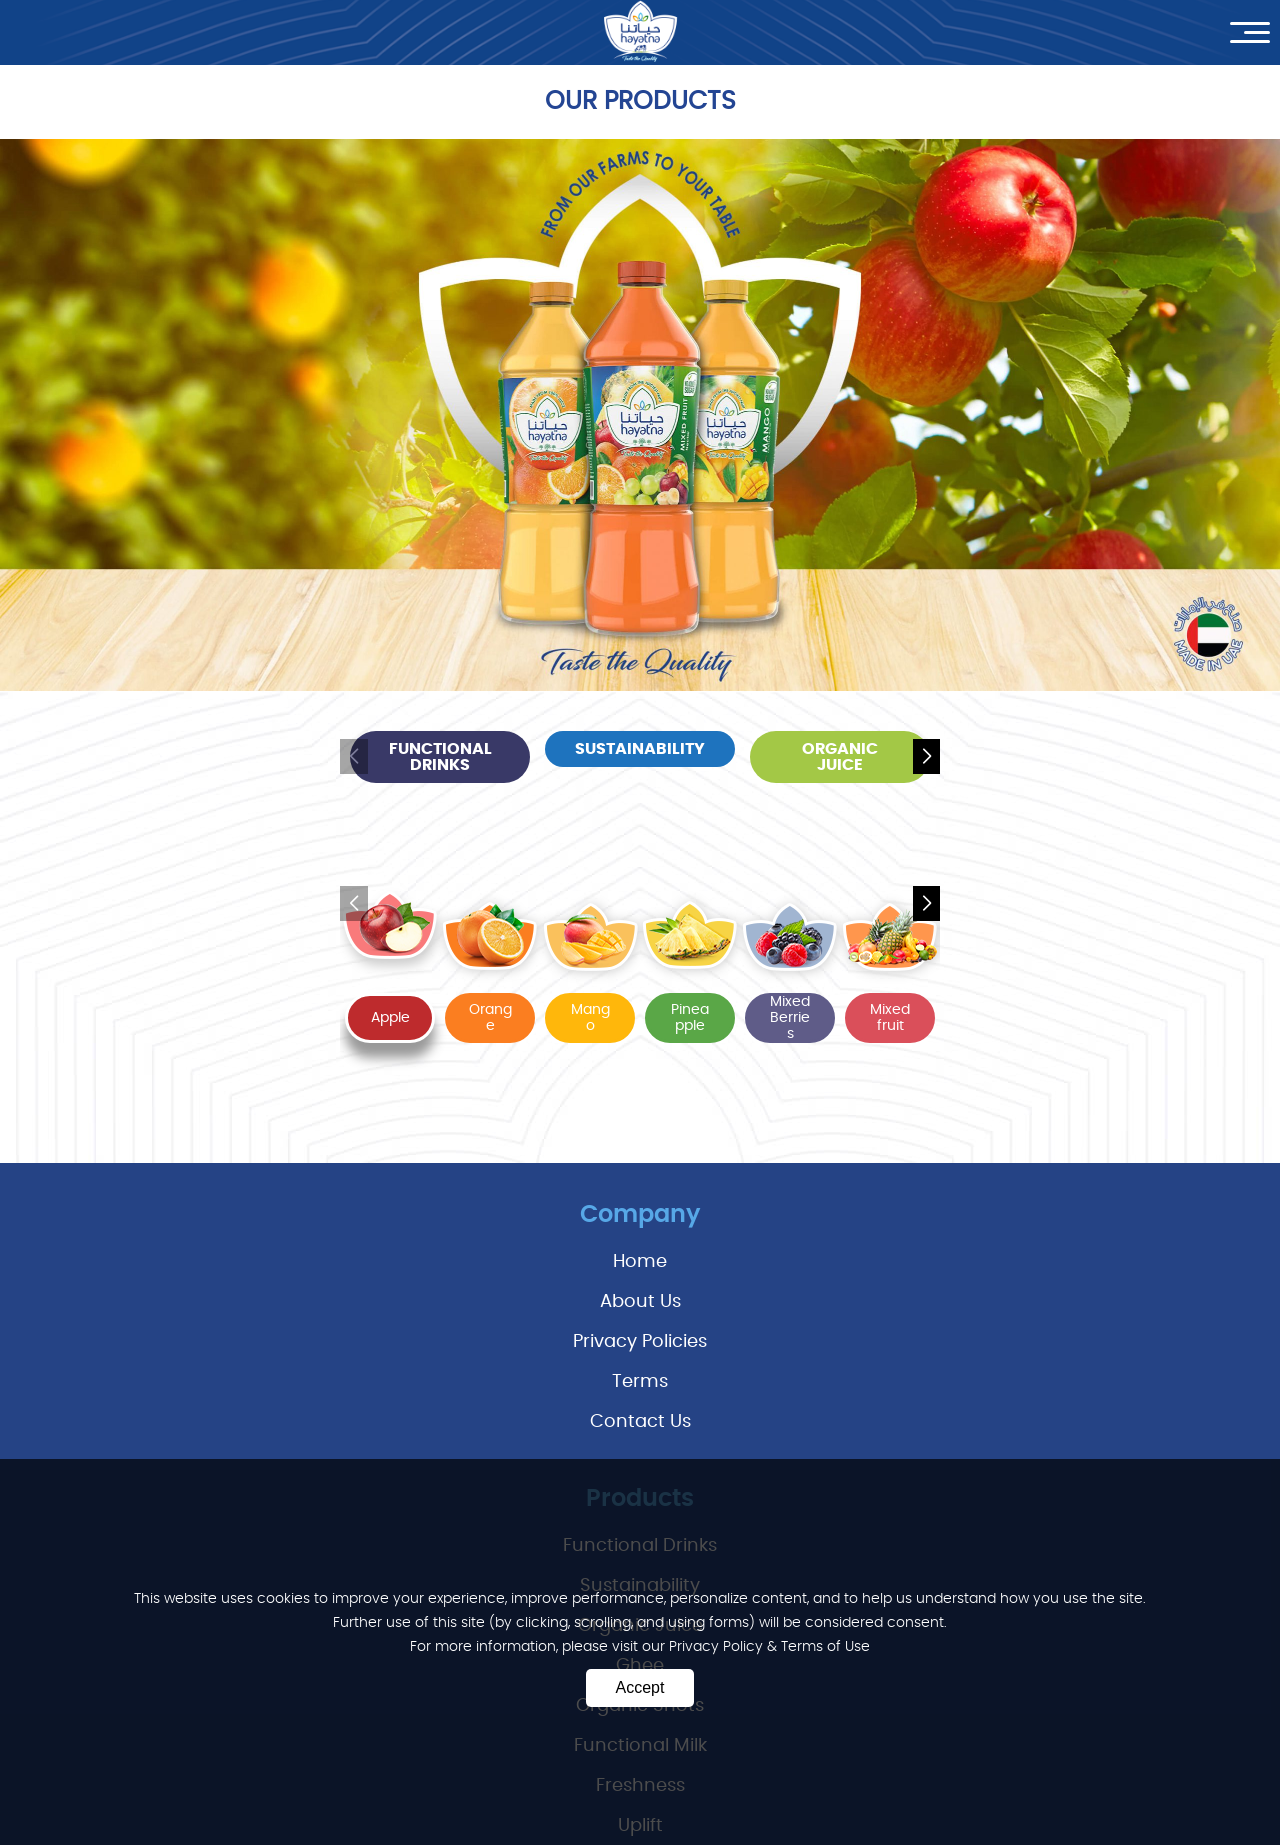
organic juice (840, 757)
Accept (640, 1687)
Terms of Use (825, 1647)
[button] (926, 757)
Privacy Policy (718, 1647)
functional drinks (440, 757)
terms (640, 1382)
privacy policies (640, 1342)
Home (640, 1262)
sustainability (640, 749)
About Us (640, 1302)
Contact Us (640, 1422)
